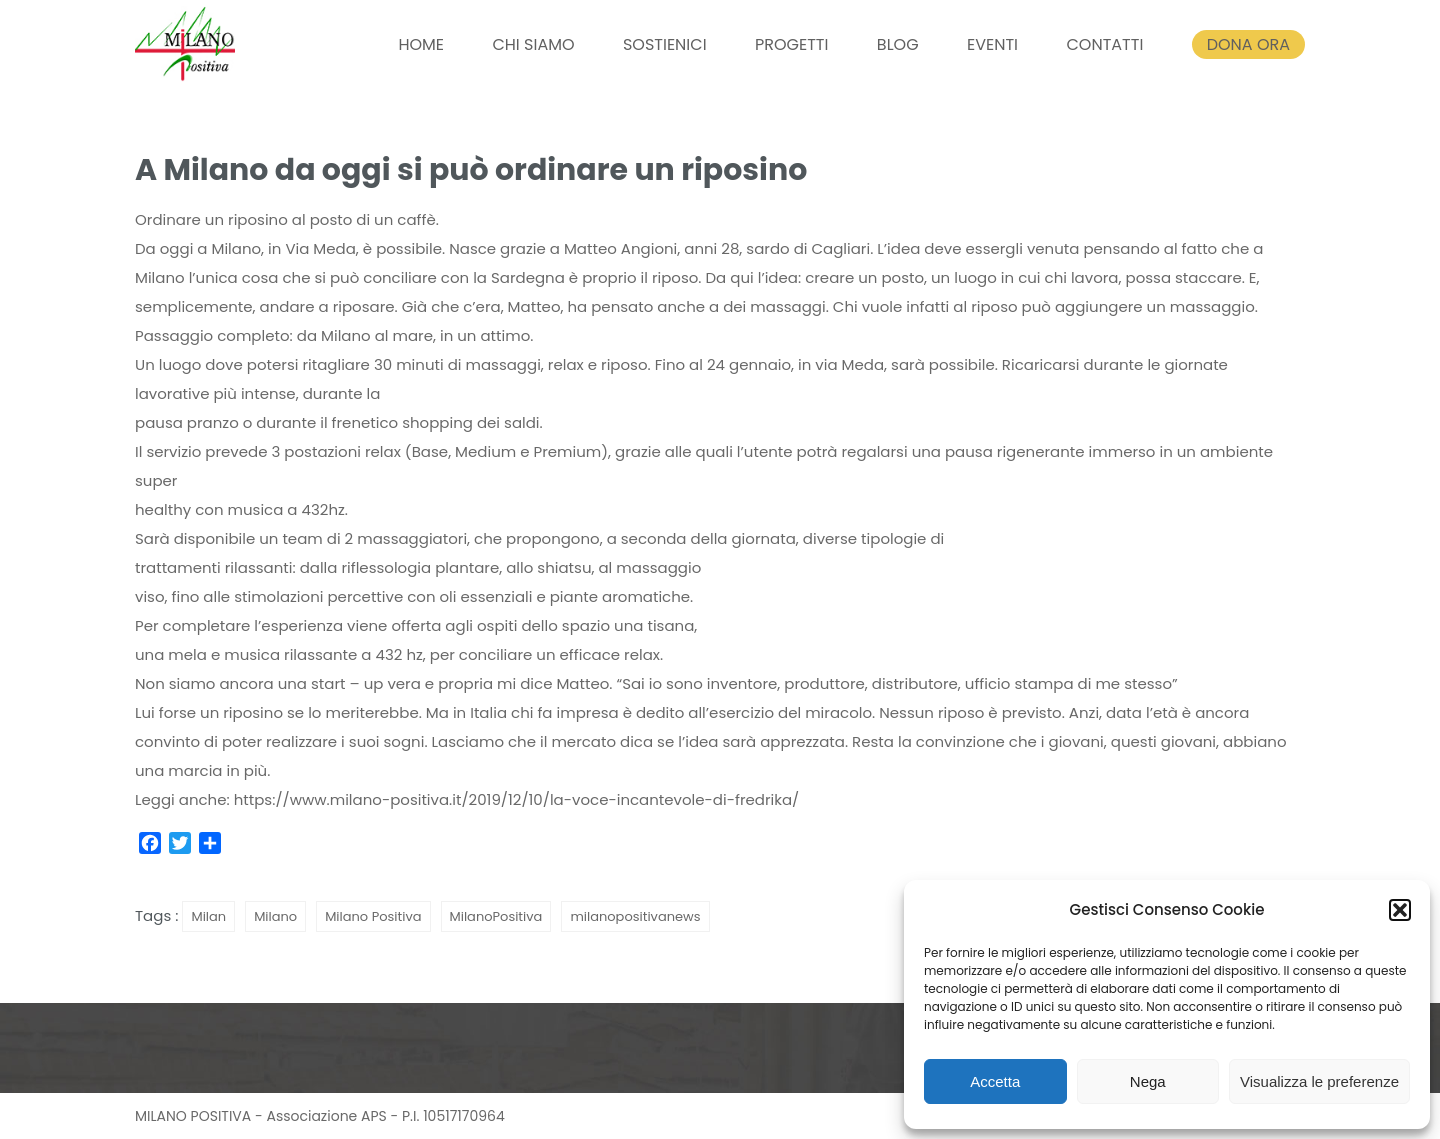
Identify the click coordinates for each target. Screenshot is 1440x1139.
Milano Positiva (373, 916)
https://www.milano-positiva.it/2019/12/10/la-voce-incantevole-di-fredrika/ (517, 799)
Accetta (995, 1081)
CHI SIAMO (533, 44)
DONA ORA (1248, 44)
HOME (421, 44)
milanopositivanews (635, 916)
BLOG (898, 44)
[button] (1400, 910)
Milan (208, 916)
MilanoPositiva (496, 916)
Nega (1148, 1081)
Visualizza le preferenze (1319, 1081)
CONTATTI (1104, 44)
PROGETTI (791, 44)
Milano (275, 916)
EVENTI (992, 44)
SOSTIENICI (665, 44)
